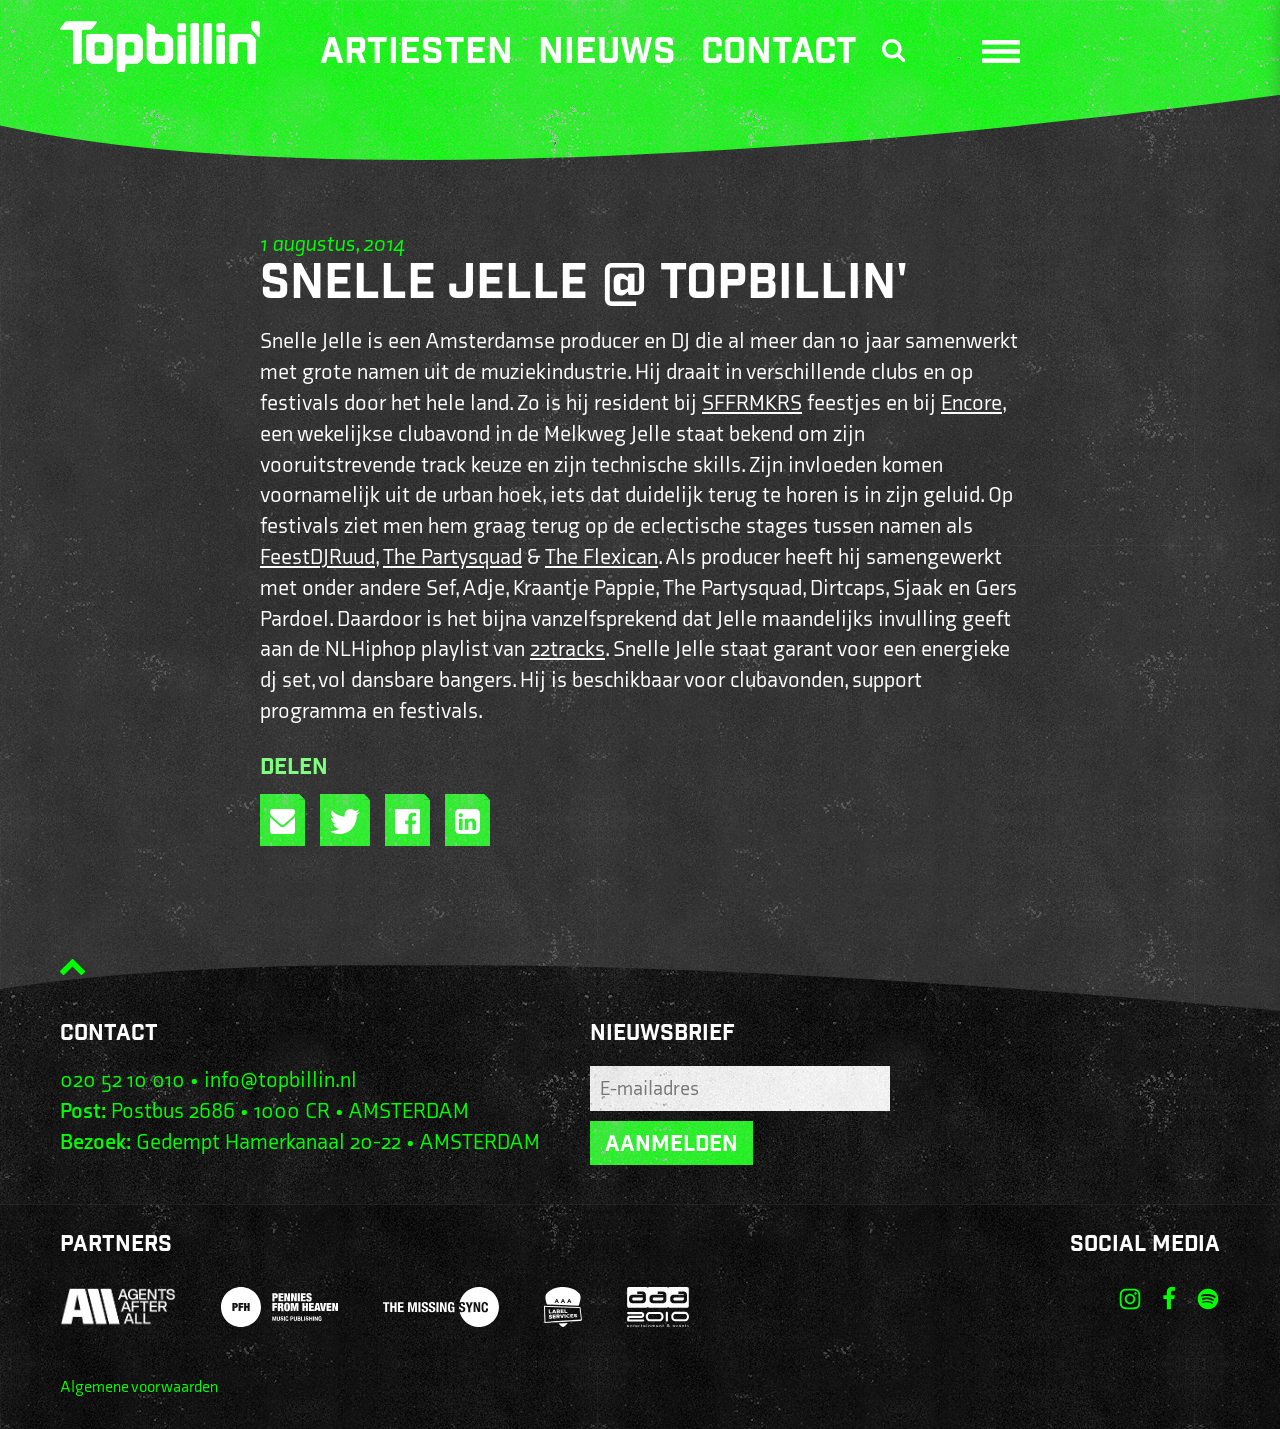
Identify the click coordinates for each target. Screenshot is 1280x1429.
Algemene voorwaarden (139, 1387)
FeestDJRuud (317, 557)
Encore (971, 403)
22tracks (567, 649)
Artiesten (416, 55)
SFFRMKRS (752, 403)
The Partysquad (452, 557)
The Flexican (601, 557)
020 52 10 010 (122, 1080)
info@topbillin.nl (280, 1080)
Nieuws (607, 55)
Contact (779, 55)
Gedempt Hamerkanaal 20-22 (268, 1142)
